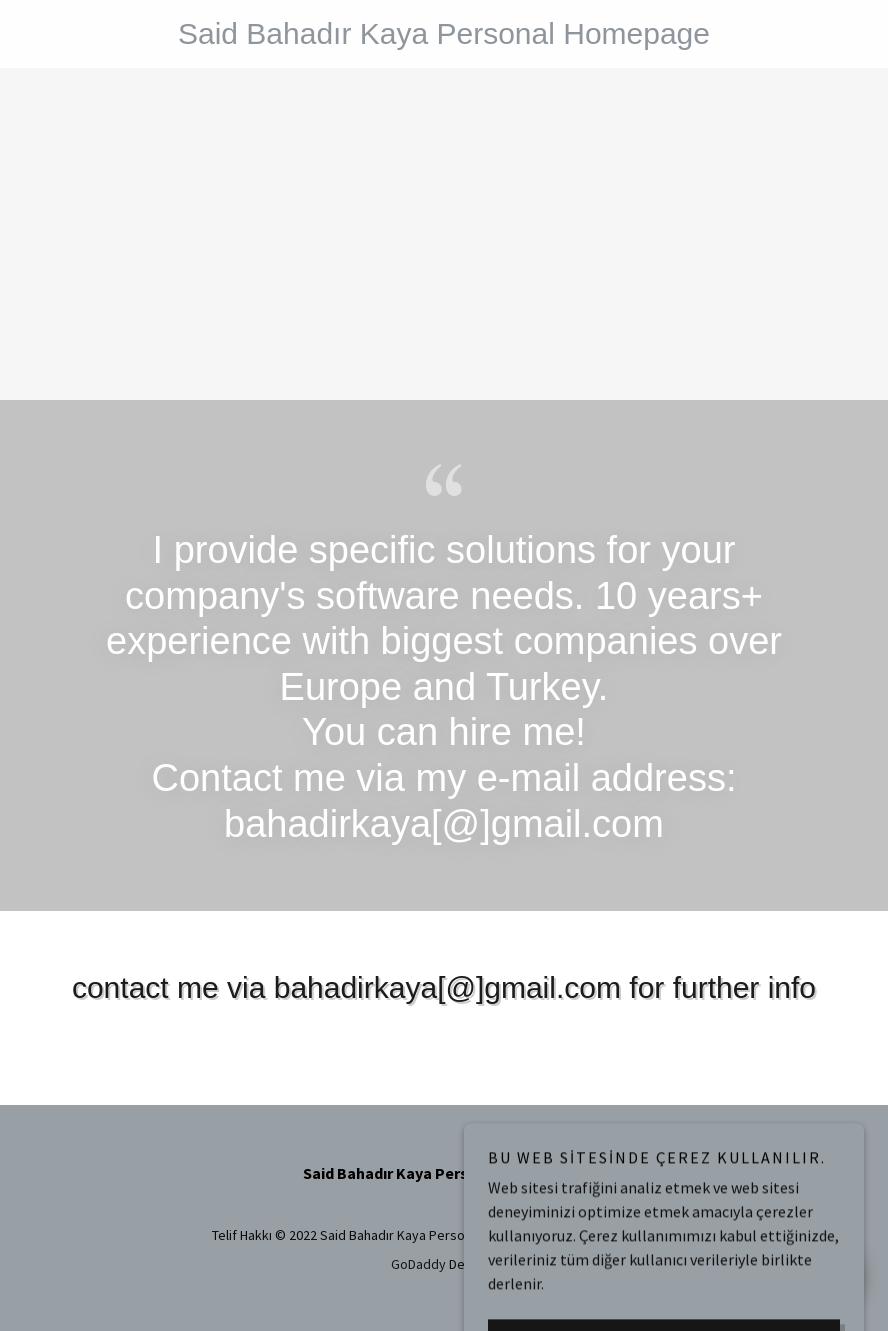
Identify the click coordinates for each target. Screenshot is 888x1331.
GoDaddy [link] (418, 1264)
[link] (444, 38)
